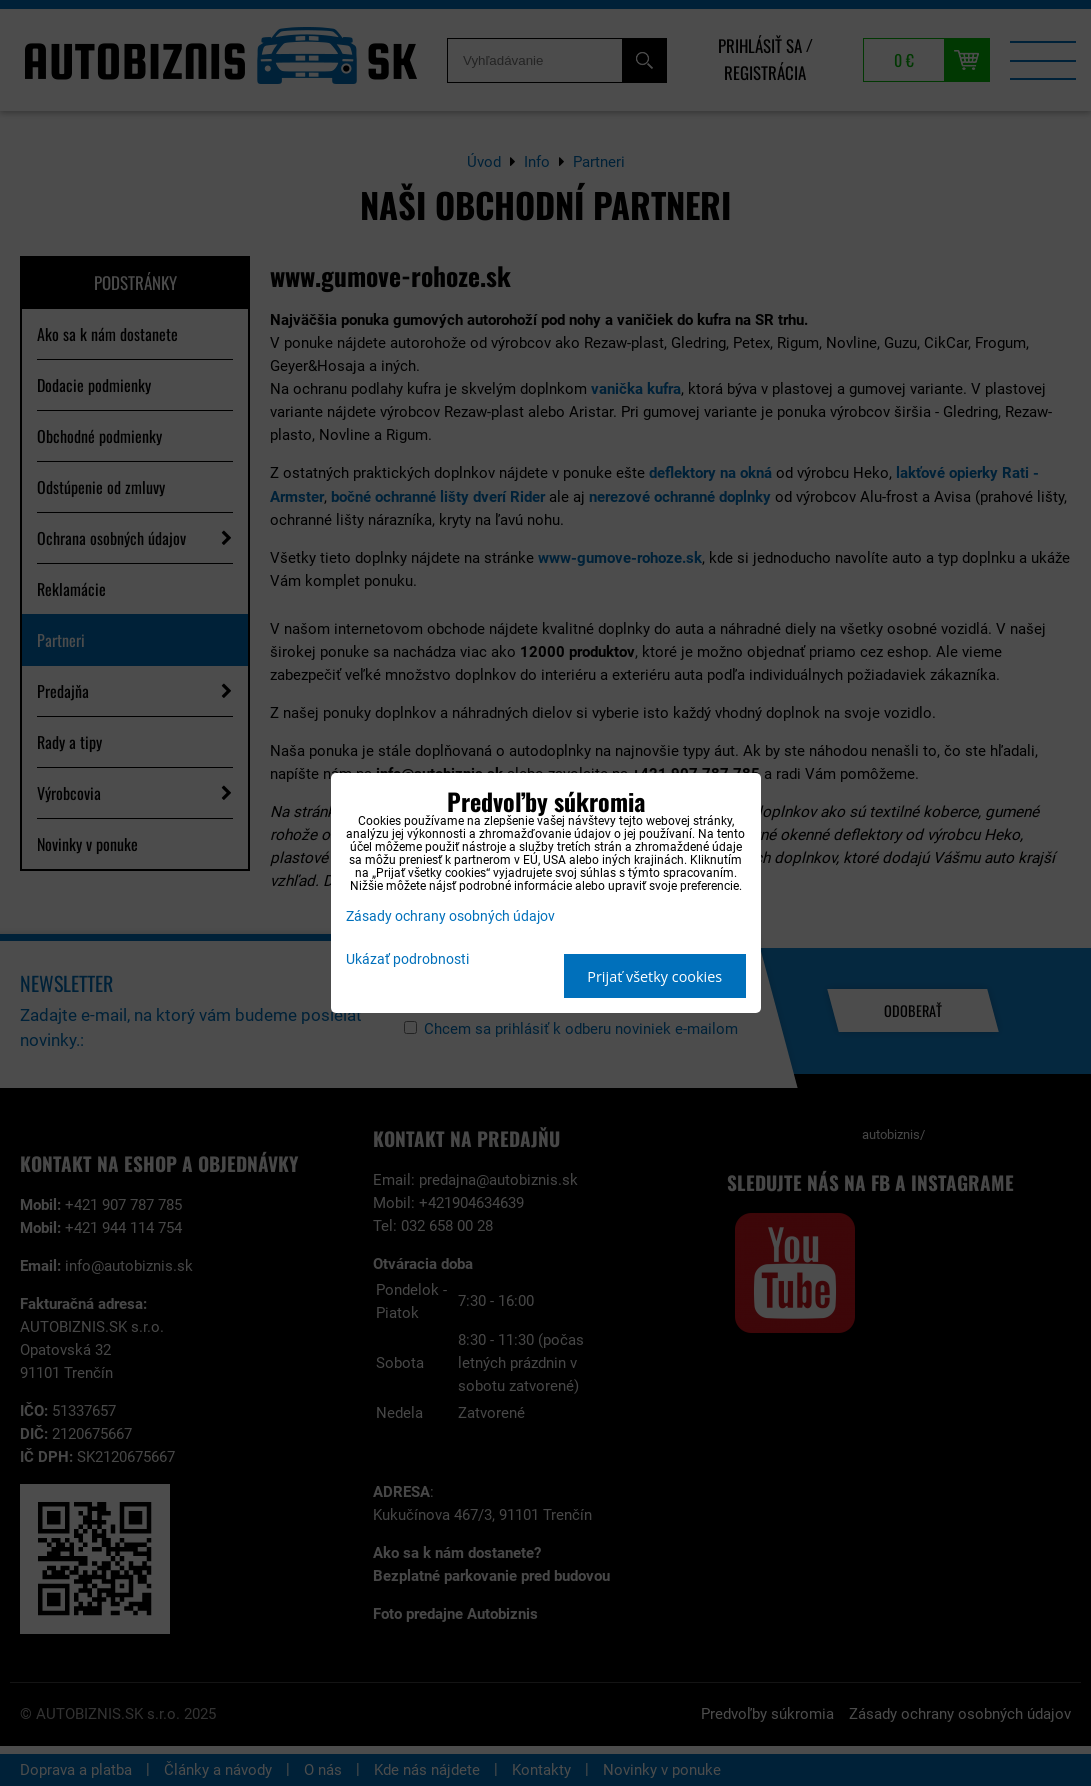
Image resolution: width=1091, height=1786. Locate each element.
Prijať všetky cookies (654, 976)
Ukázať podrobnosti (407, 960)
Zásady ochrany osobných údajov (450, 916)
